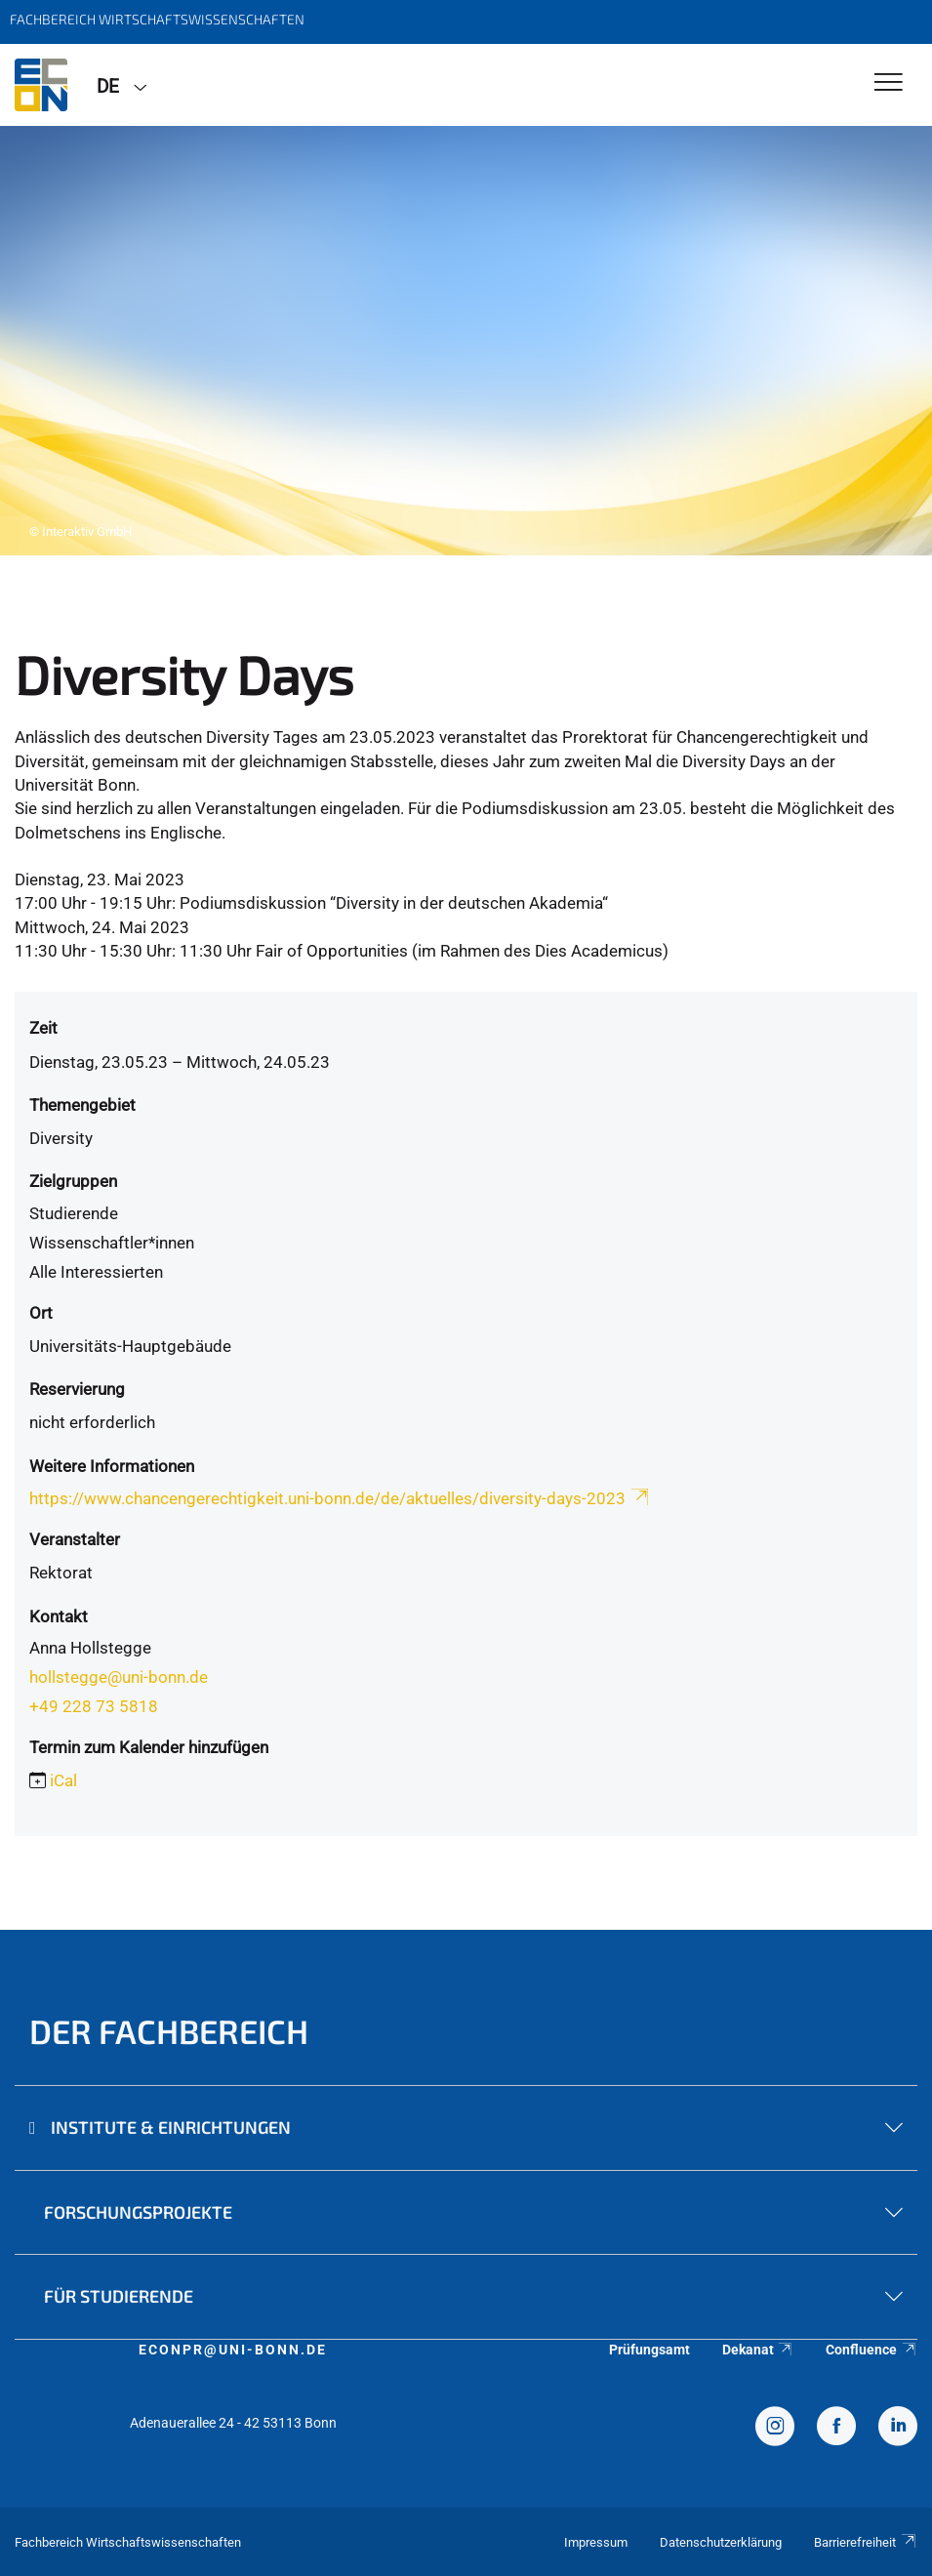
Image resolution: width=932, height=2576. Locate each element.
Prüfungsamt (649, 2349)
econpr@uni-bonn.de (233, 2349)
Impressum (596, 2542)
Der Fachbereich (168, 2031)
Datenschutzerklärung (721, 2542)
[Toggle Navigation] (888, 83)
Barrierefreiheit (865, 2542)
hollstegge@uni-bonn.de (118, 1677)
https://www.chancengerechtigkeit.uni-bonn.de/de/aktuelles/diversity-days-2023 (340, 1498)
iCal (63, 1780)
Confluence (871, 2349)
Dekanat (758, 2349)
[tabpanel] (466, 340)
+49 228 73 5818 (93, 1706)
